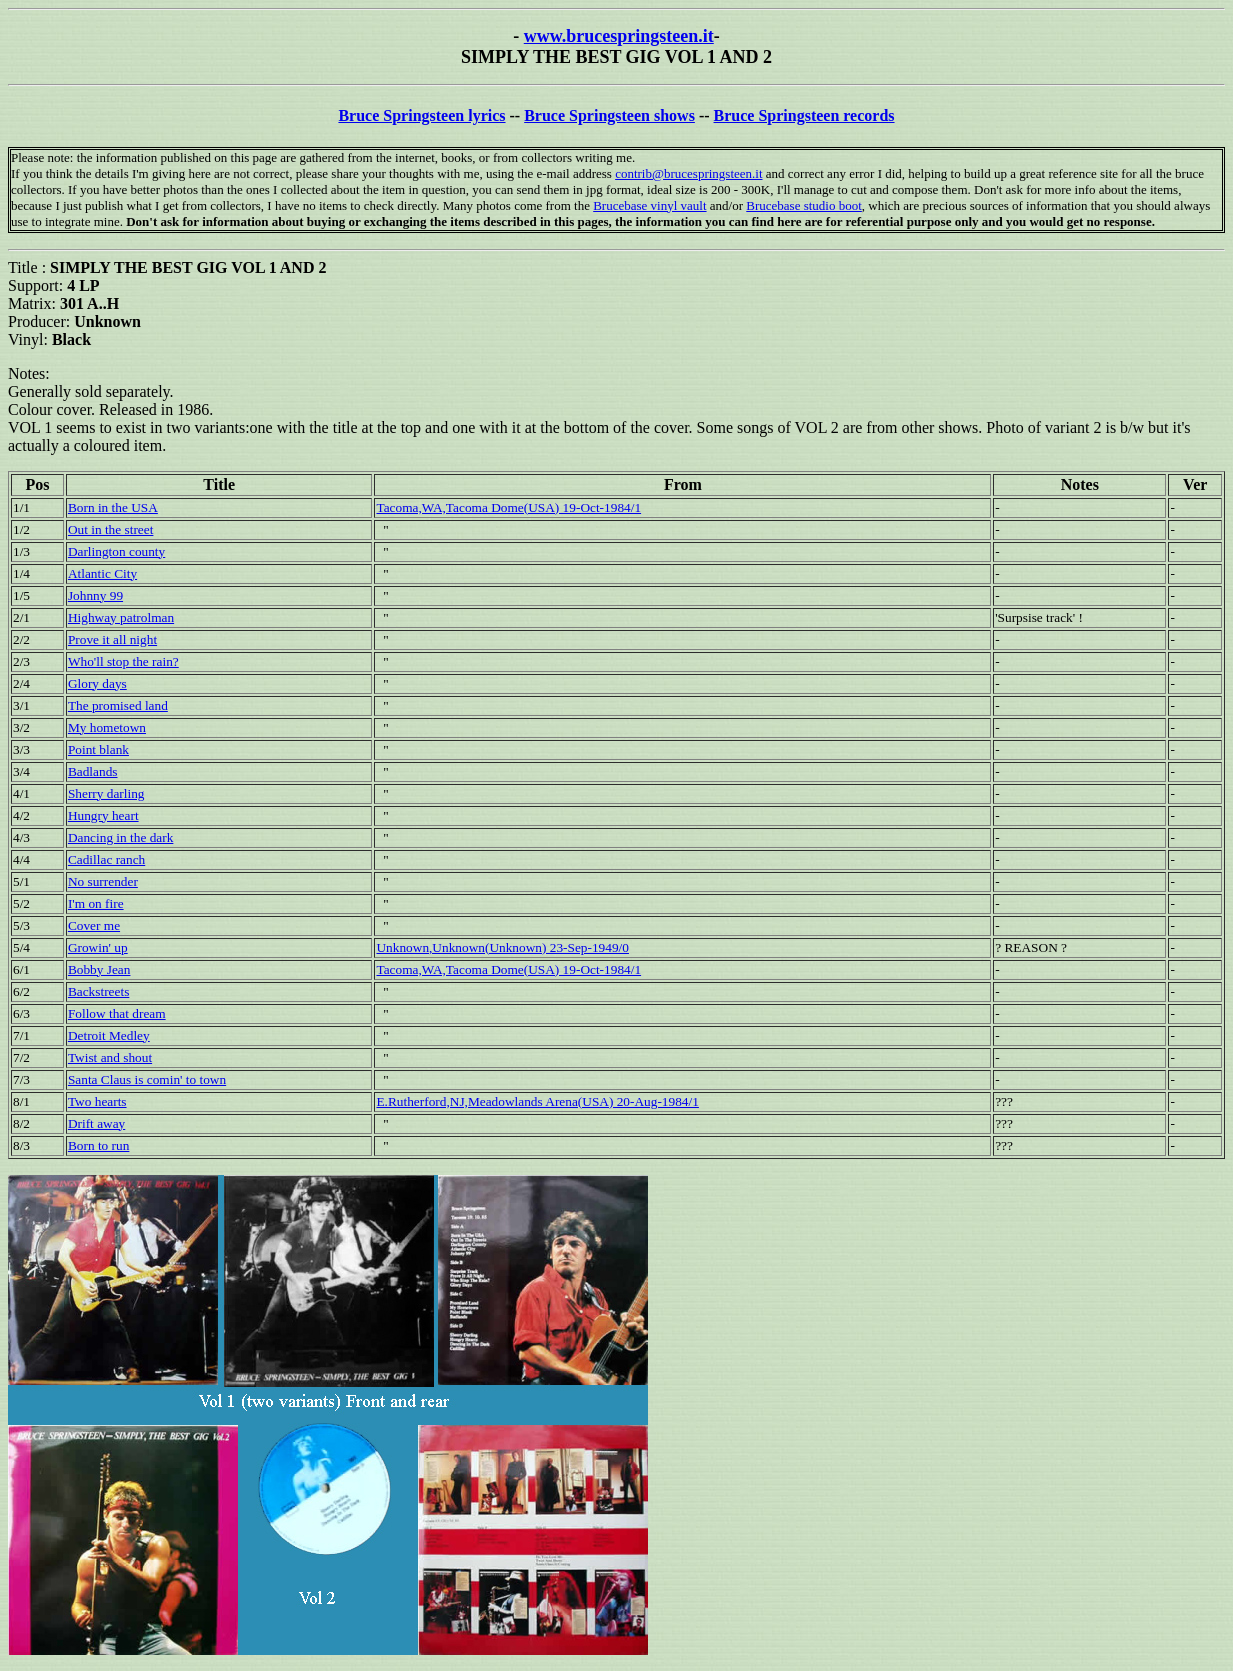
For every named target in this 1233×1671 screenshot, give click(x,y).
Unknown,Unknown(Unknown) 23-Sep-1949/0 (502, 947)
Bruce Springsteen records (804, 115)
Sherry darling (106, 793)
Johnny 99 (95, 595)
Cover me (94, 925)
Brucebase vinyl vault (649, 205)
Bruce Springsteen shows (609, 115)
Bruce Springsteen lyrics (421, 115)
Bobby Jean (99, 969)
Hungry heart (103, 815)
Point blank (98, 749)
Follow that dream (117, 1013)
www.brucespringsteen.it (619, 36)
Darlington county (116, 551)
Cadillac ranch (106, 859)
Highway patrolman (121, 617)
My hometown (107, 727)
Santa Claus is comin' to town (147, 1079)
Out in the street (111, 529)
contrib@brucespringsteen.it (688, 173)
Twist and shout (110, 1057)
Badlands (93, 771)
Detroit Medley (109, 1035)
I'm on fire (96, 903)
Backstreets (98, 991)
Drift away (96, 1123)
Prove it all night (112, 639)
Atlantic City (102, 573)
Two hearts (97, 1101)
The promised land (118, 705)
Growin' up (98, 947)
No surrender (103, 881)
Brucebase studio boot (804, 205)
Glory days (97, 683)
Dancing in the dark (120, 837)
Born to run (98, 1145)
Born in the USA (113, 507)
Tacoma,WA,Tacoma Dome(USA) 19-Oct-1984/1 (508, 507)
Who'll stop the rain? (123, 661)
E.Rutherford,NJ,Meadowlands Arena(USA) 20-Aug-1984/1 (537, 1101)
